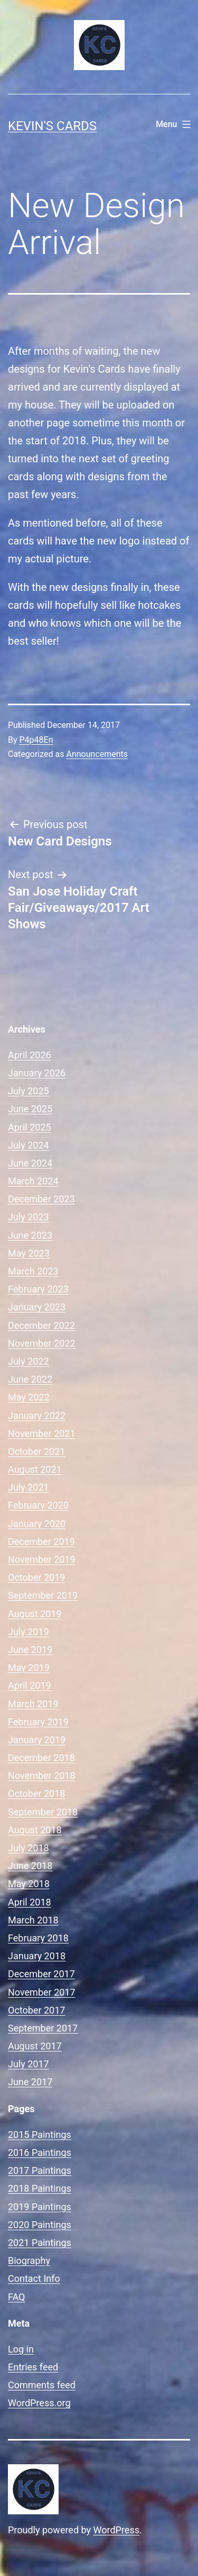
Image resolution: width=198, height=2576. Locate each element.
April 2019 (29, 1685)
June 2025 (30, 1108)
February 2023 (38, 1289)
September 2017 (43, 2028)
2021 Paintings (39, 2242)
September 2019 (43, 1595)
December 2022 (41, 1325)
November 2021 (42, 1433)
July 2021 (28, 1487)
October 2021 (36, 1451)
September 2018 (43, 1811)
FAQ (16, 2296)
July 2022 (28, 1361)
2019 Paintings (39, 2206)
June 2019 (30, 1649)
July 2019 (28, 1631)
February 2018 (38, 1937)
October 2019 (36, 1577)
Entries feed (33, 2367)
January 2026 (36, 1072)
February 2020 (38, 1505)
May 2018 (29, 1883)
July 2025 (28, 1090)
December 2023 (41, 1198)
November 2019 (42, 1559)
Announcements (97, 754)
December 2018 (41, 1757)
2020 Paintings (39, 2224)
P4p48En (36, 740)
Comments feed (42, 2384)
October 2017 (36, 2010)
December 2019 (41, 1541)
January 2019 (36, 1739)
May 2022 (29, 1397)
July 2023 (28, 1216)
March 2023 (33, 1271)
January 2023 (36, 1307)
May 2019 (29, 1667)
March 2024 (33, 1181)
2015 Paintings (39, 2134)
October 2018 (36, 1793)
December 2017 (41, 1973)
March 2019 (33, 1703)
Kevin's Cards (52, 126)
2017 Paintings (39, 2170)
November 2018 (42, 1775)
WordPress (116, 2529)
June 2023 (30, 1235)
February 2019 (38, 1721)
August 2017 (35, 2046)
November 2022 (42, 1343)
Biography (29, 2260)
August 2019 (35, 1613)
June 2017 (30, 2081)
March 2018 (33, 1920)
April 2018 (29, 1902)
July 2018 (28, 1847)
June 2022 (30, 1379)
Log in (21, 2349)
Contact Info (34, 2278)
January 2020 (36, 1523)
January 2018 (36, 1955)
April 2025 (29, 1127)
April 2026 (29, 1055)
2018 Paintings (39, 2188)
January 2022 (36, 1415)
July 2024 (28, 1145)
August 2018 (35, 1829)
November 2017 (42, 1992)
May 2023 (29, 1253)
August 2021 (35, 1469)
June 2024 (30, 1163)
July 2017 (28, 2063)
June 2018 (30, 1865)
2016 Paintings (39, 2152)
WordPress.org (39, 2402)
